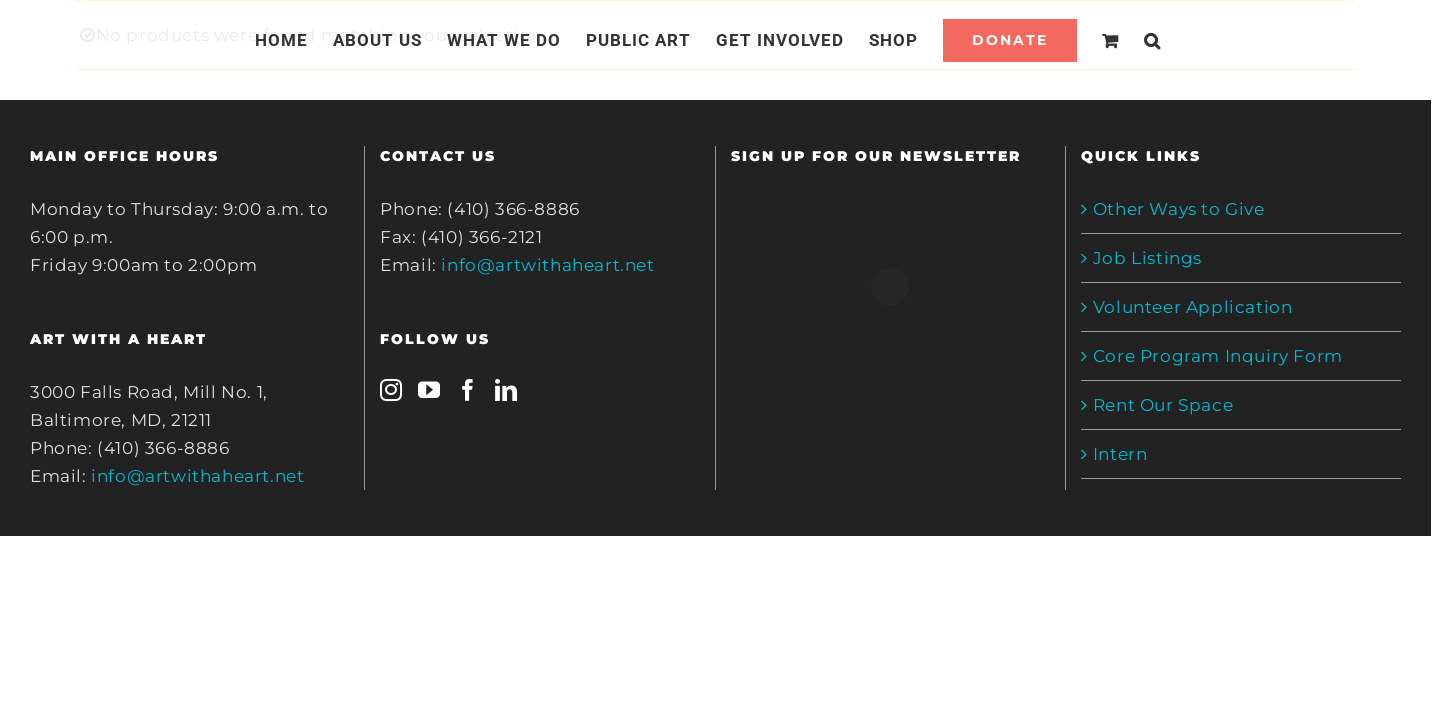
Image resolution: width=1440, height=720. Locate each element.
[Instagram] (391, 390)
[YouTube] (429, 390)
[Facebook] (468, 390)
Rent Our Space (1163, 405)
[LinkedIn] (506, 390)
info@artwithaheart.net (197, 476)
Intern (1120, 454)
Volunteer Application (1193, 307)
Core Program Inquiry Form (1218, 356)
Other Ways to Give (1179, 209)
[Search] (1176, 40)
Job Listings (1147, 258)
